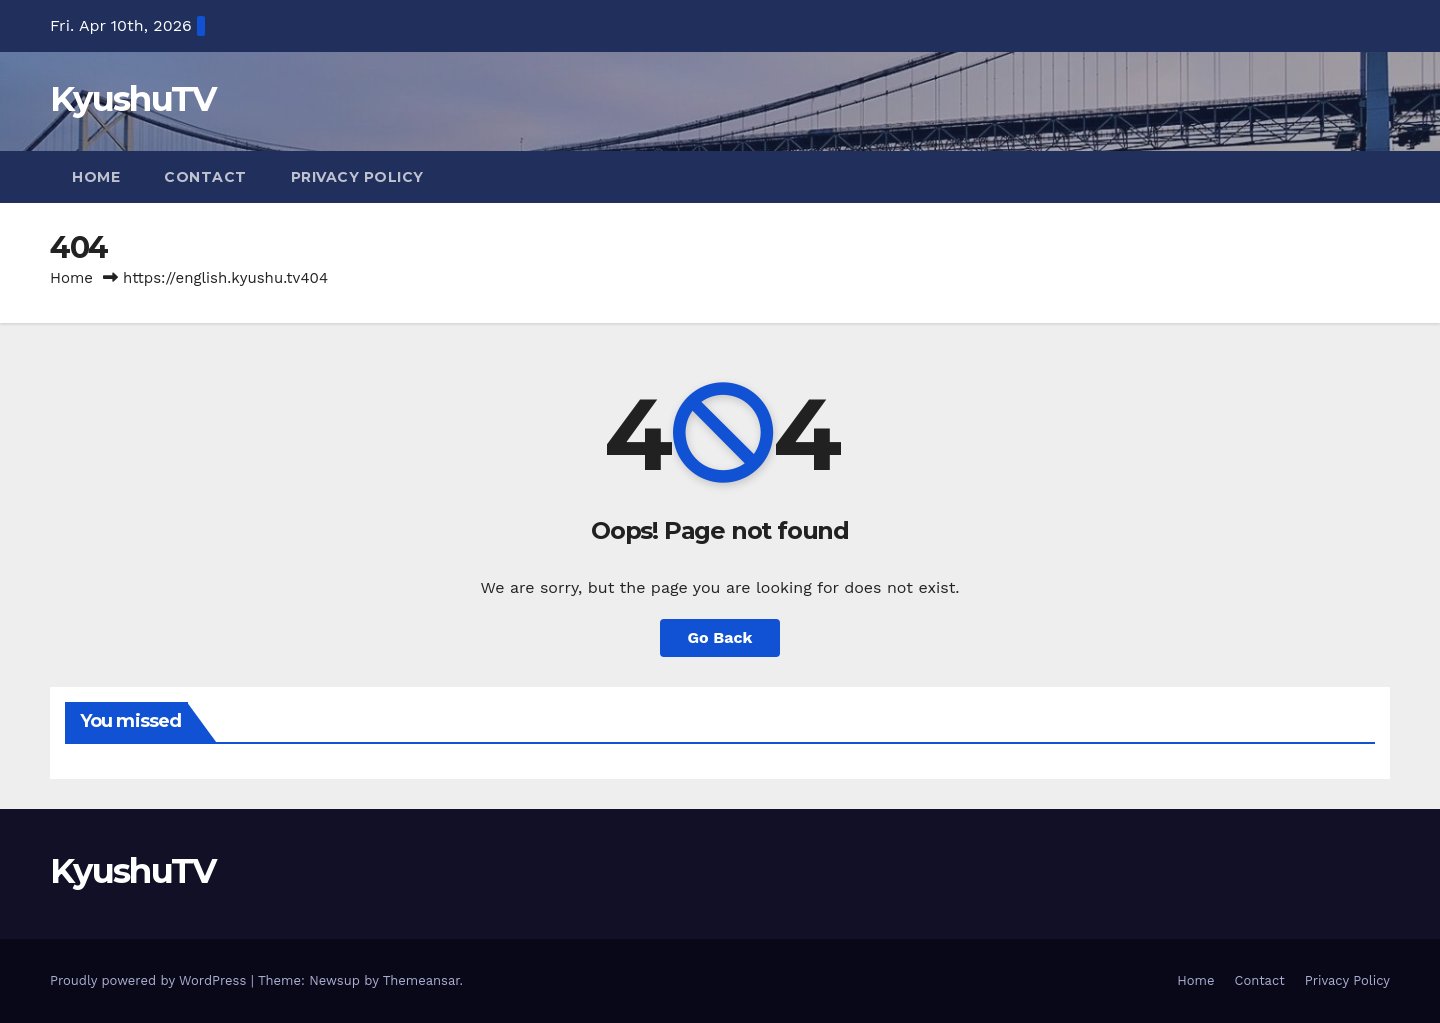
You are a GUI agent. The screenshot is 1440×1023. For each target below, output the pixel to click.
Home (96, 177)
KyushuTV (132, 99)
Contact (205, 177)
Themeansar (421, 980)
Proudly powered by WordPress (150, 980)
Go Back (720, 637)
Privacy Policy (357, 177)
